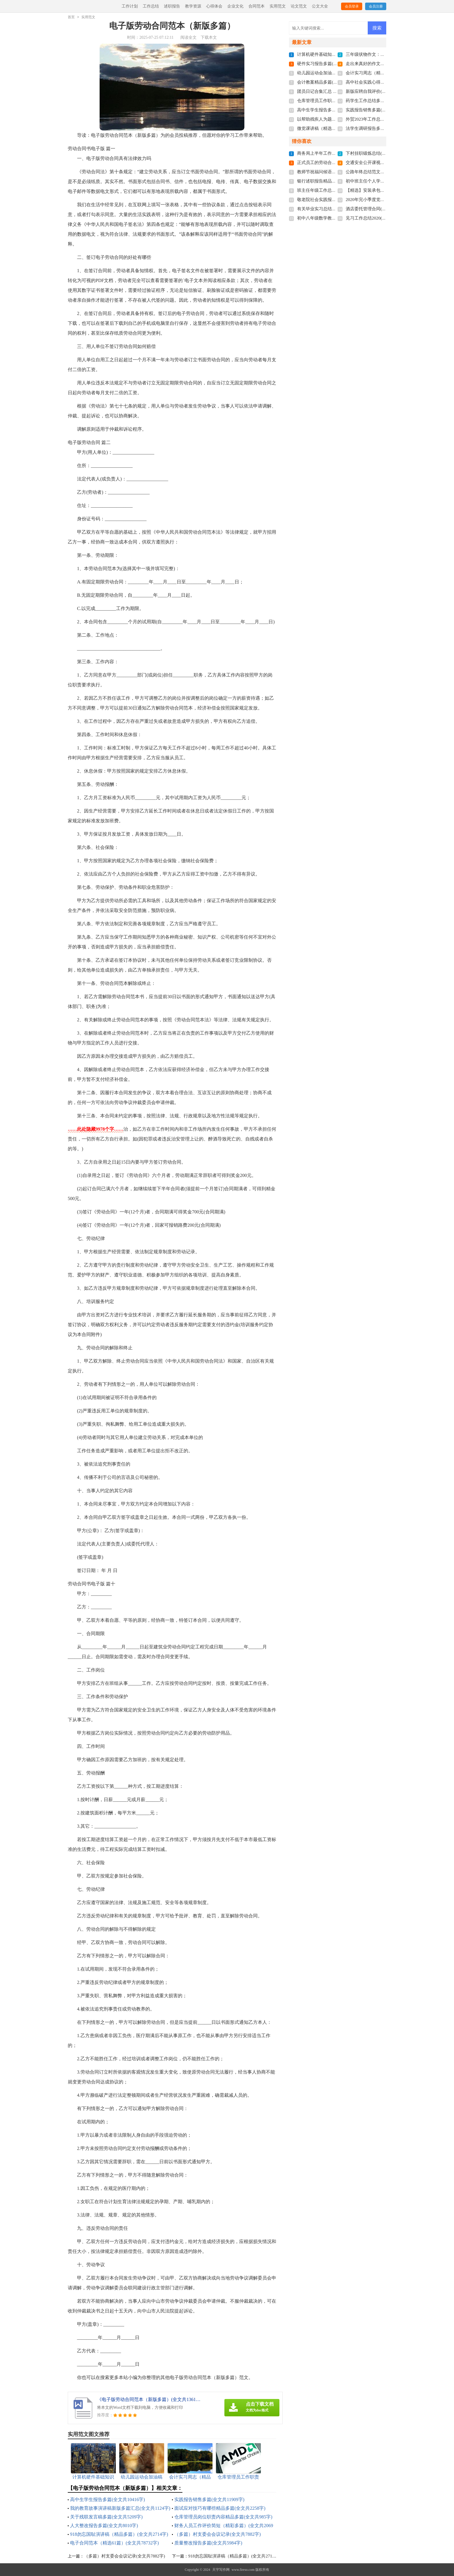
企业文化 (235, 6)
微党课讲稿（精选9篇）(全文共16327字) (335, 128)
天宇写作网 (221, 2570)
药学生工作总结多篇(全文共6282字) (380, 100)
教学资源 (193, 6)
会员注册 (376, 6)
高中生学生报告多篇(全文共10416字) (107, 2499)
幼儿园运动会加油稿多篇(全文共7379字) (335, 73)
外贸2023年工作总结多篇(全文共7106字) (384, 119)
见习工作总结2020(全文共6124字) (377, 218)
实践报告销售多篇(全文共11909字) (209, 2499)
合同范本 (256, 6)
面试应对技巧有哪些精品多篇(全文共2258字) (220, 2508)
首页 (71, 17)
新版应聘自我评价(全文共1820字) (377, 91)
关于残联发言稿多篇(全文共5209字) (106, 2516)
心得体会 (214, 6)
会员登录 (352, 6)
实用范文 (278, 6)
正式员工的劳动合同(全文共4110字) (331, 162)
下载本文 (209, 37)
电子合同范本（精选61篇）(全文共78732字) (114, 2542)
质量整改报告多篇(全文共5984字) (208, 2542)
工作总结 (151, 6)
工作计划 (130, 6)
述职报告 (172, 6)
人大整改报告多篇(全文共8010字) (104, 2525)
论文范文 (299, 6)
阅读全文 (188, 37)
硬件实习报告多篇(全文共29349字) (330, 63)
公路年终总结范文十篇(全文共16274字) (383, 171)
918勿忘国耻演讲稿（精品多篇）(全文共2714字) (119, 2534)
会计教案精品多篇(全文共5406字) (329, 82)
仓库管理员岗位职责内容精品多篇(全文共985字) (223, 2516)
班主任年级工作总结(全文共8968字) (331, 190)
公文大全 (320, 6)
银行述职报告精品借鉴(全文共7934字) (333, 181)
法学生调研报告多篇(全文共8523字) (380, 128)
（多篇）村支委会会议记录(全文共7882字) (217, 2534)
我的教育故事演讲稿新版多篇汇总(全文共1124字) (120, 2508)
